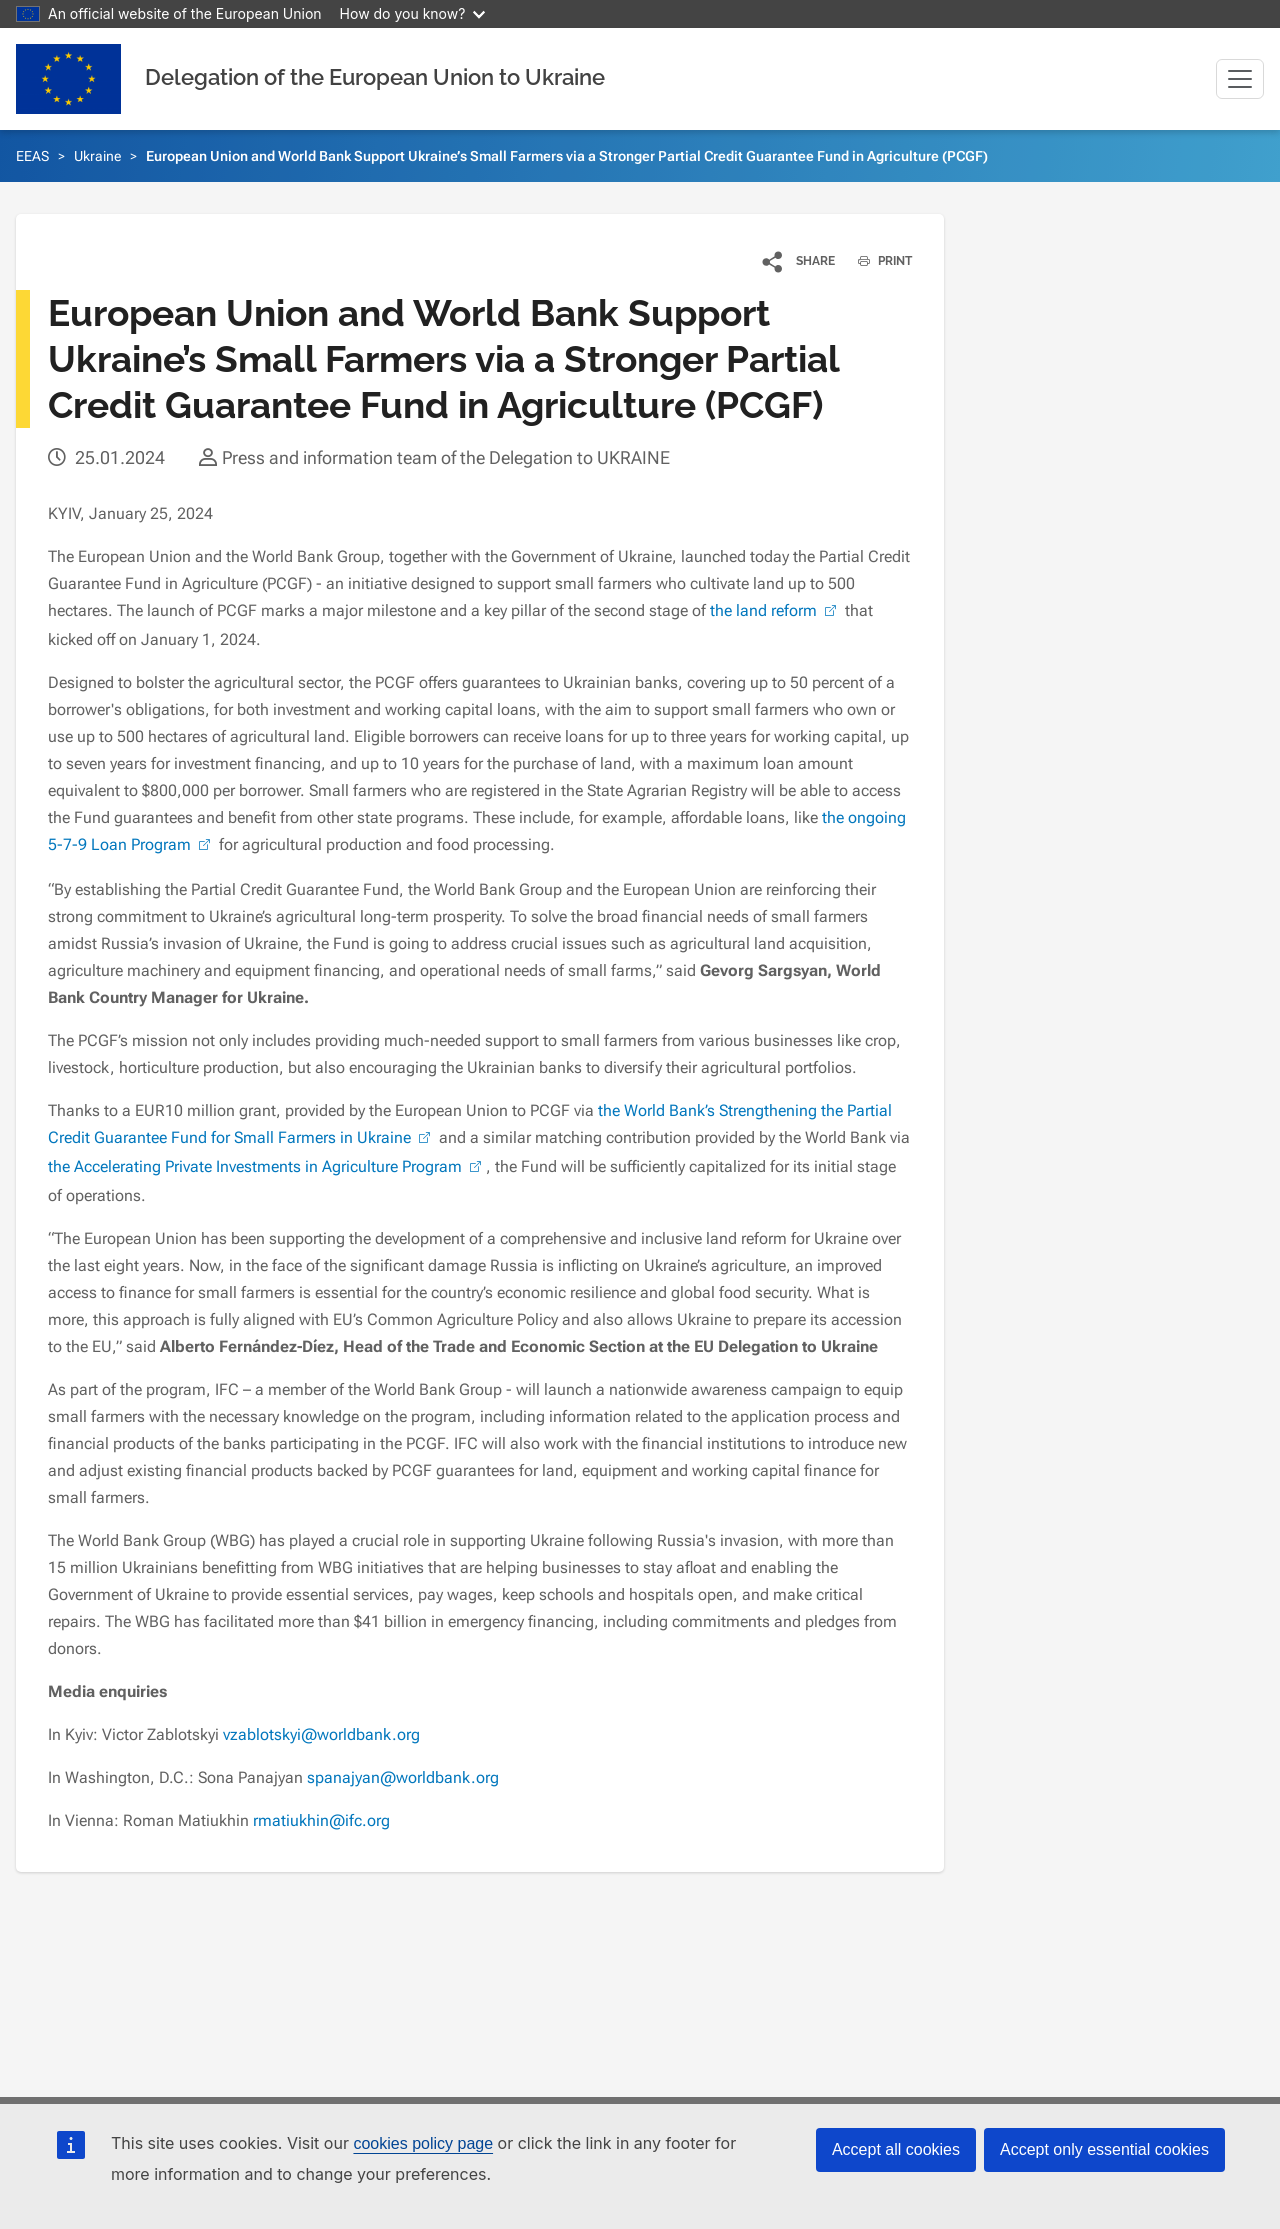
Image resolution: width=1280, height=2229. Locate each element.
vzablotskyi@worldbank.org (321, 1734)
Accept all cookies (896, 2149)
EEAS (32, 156)
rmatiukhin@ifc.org (321, 1820)
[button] (799, 261)
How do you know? (413, 13)
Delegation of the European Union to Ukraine (375, 77)
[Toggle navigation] (1240, 79)
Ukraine (97, 156)
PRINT (877, 261)
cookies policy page (423, 2143)
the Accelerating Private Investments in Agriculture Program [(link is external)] (267, 1166)
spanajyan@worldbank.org (403, 1777)
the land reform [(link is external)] (775, 610)
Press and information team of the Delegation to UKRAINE (446, 457)
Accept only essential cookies (1104, 2149)
